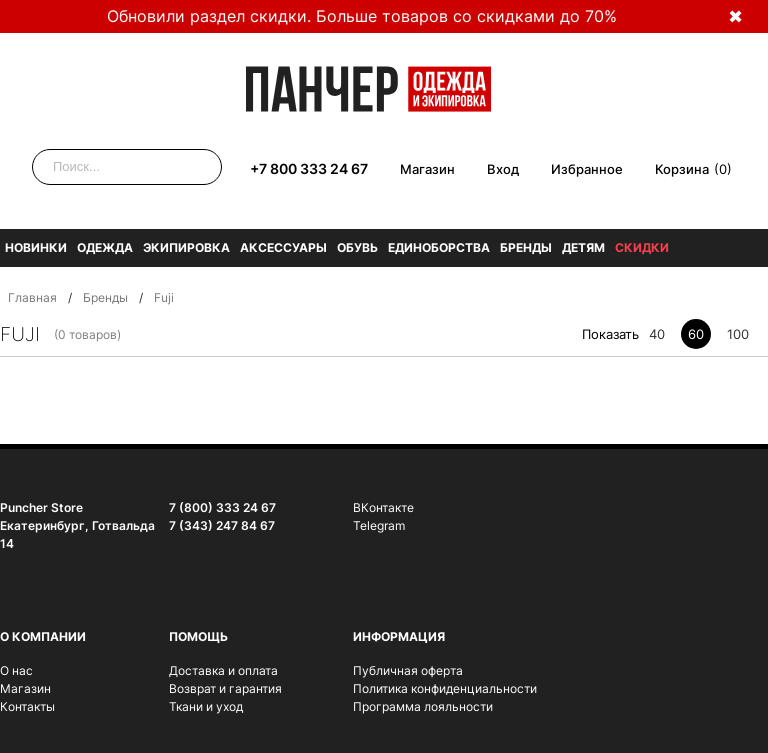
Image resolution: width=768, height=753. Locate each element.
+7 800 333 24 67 (309, 168)
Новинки (36, 247)
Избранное (587, 169)
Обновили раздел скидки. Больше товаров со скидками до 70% (362, 16)
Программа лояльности (423, 706)
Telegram (379, 525)
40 (657, 334)
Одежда (105, 247)
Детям (583, 247)
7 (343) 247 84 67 (222, 525)
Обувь (357, 247)
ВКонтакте (383, 507)
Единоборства (439, 247)
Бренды (526, 247)
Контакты (27, 706)
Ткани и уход (206, 706)
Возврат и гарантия (225, 688)
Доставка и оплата (223, 670)
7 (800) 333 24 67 (222, 507)
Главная (32, 297)
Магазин (427, 169)
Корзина (682, 169)
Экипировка (186, 247)
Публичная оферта (408, 670)
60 (696, 334)
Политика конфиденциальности (445, 688)
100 (738, 334)
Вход (503, 169)
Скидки (642, 247)
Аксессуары (283, 247)
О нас (16, 670)
